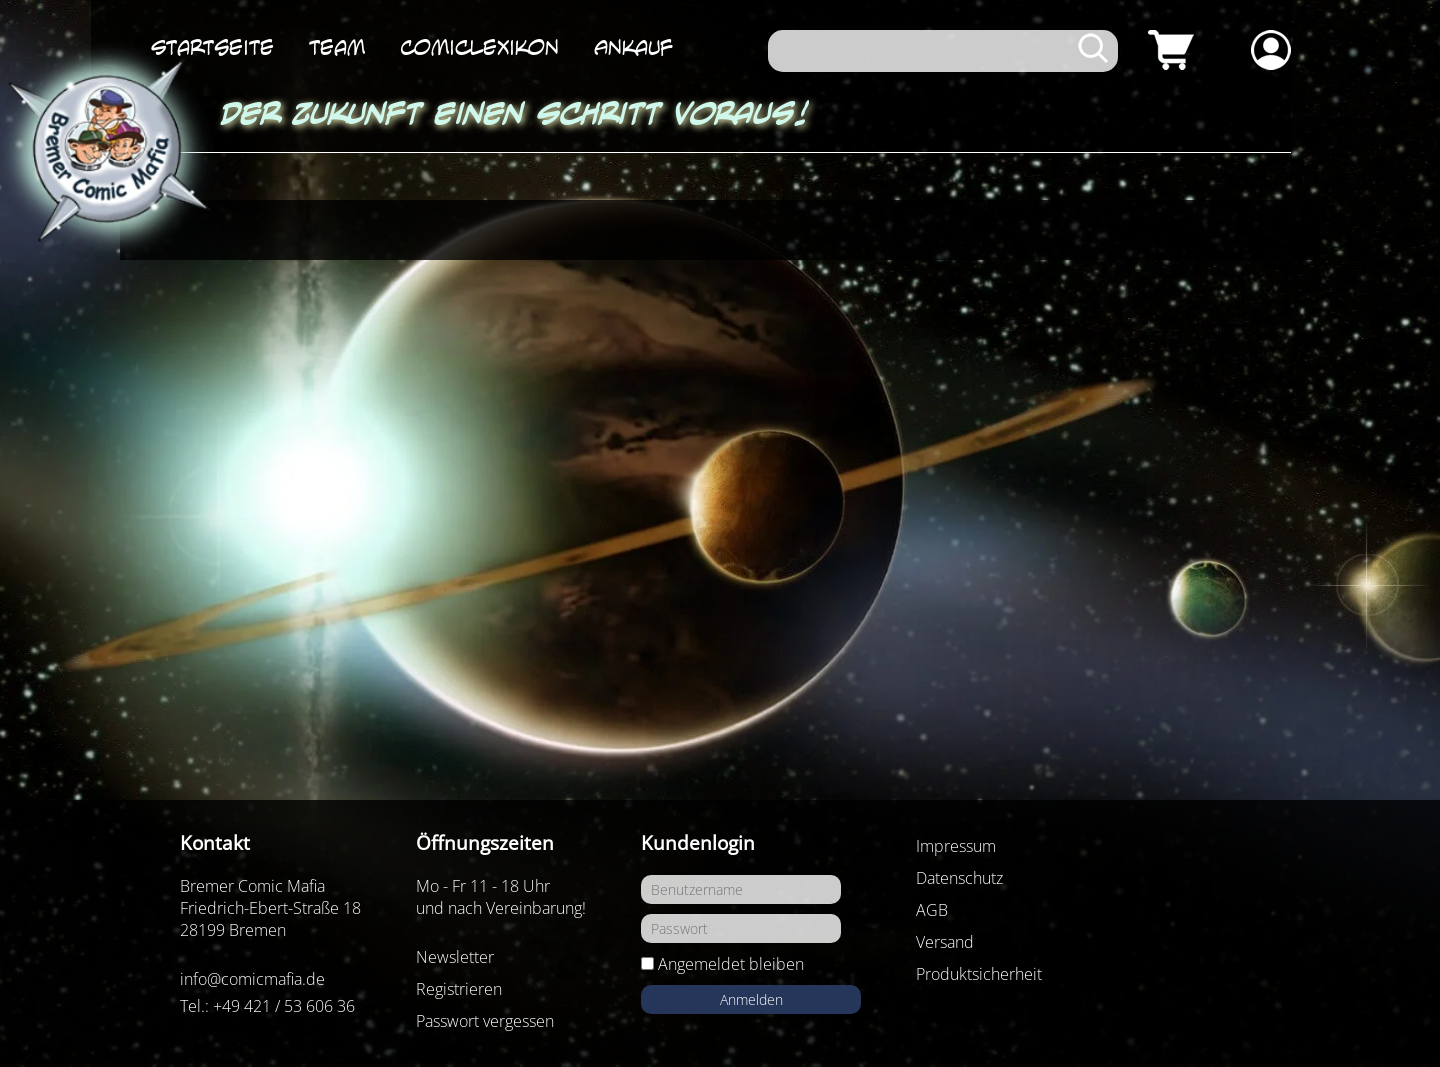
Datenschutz (959, 878)
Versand (945, 942)
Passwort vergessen (485, 1021)
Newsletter (455, 957)
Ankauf (633, 47)
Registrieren (459, 989)
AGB (932, 910)
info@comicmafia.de (252, 979)
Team (337, 47)
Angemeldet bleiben (731, 964)
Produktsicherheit (979, 974)
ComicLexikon (479, 47)
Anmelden (751, 999)
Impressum (956, 846)
